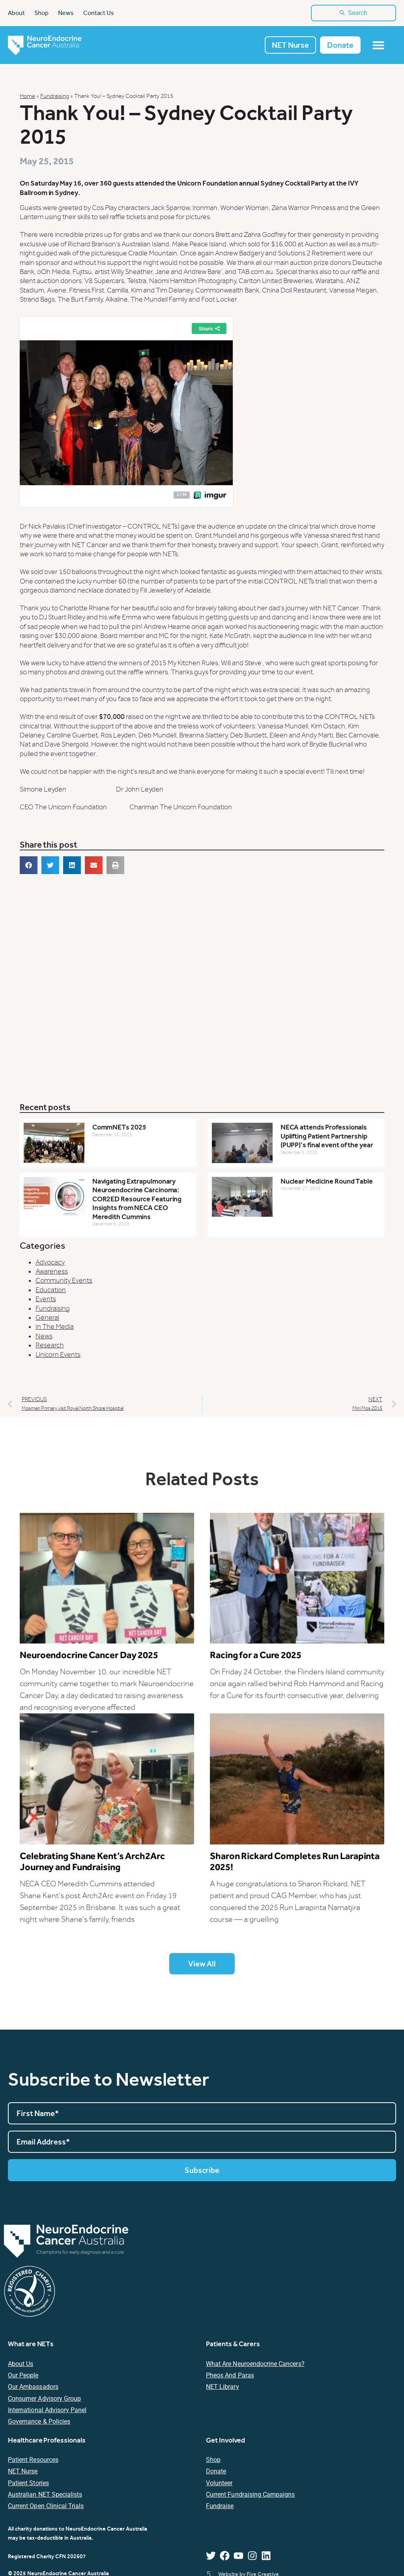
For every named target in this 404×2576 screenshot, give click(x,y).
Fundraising (54, 96)
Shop (213, 2460)
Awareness (52, 1272)
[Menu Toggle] (378, 45)
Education (51, 1290)
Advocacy (50, 1263)
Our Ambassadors (33, 2387)
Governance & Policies (39, 2422)
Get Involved (225, 2440)
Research (50, 1346)
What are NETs (31, 2344)
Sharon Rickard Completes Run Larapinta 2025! (295, 1861)
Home (27, 96)
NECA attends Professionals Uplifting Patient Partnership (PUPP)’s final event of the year (327, 1137)
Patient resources (33, 2460)
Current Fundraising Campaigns (250, 2495)
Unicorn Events (58, 1355)
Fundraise (220, 2506)
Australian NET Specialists (45, 2495)
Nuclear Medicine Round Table (327, 1181)
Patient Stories (28, 2483)
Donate (216, 2472)
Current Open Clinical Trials (46, 2506)
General (47, 1318)
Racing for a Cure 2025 (255, 1655)
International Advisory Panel (47, 2411)
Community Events (64, 1281)
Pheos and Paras (230, 2376)
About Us (20, 2364)
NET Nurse (22, 2472)
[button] (28, 866)
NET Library (222, 2387)
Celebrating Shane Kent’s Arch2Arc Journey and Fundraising (92, 1861)
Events (46, 1300)
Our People (23, 2376)
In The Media (55, 1327)
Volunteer (219, 2483)
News (44, 1336)
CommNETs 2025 (119, 1128)
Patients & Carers (233, 2344)
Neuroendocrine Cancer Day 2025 (89, 1655)
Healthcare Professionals (47, 2440)
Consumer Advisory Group (44, 2399)
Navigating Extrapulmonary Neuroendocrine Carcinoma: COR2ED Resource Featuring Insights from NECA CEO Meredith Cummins (137, 1199)
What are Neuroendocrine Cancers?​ (255, 2364)
